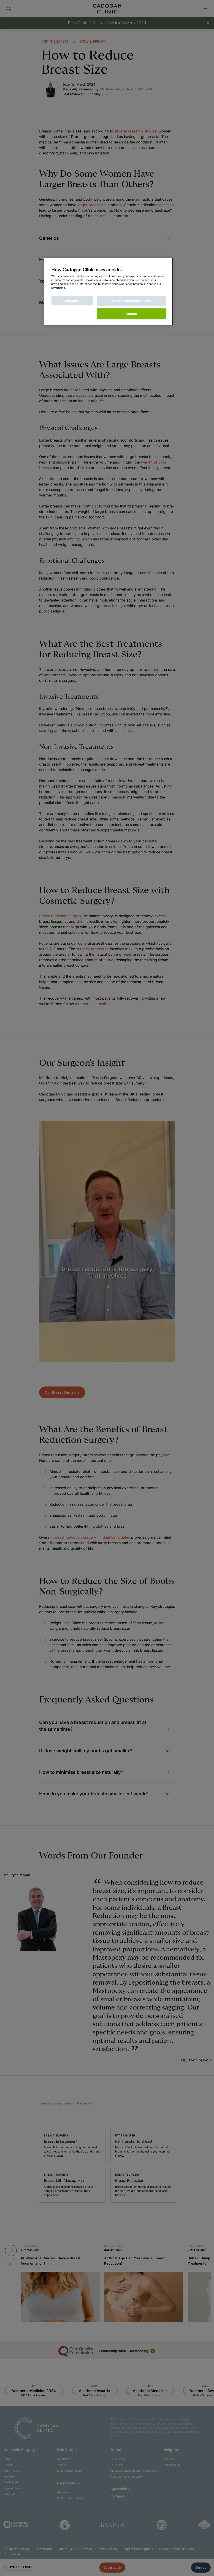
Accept (132, 314)
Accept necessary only (131, 301)
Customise (72, 300)
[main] (108, 291)
